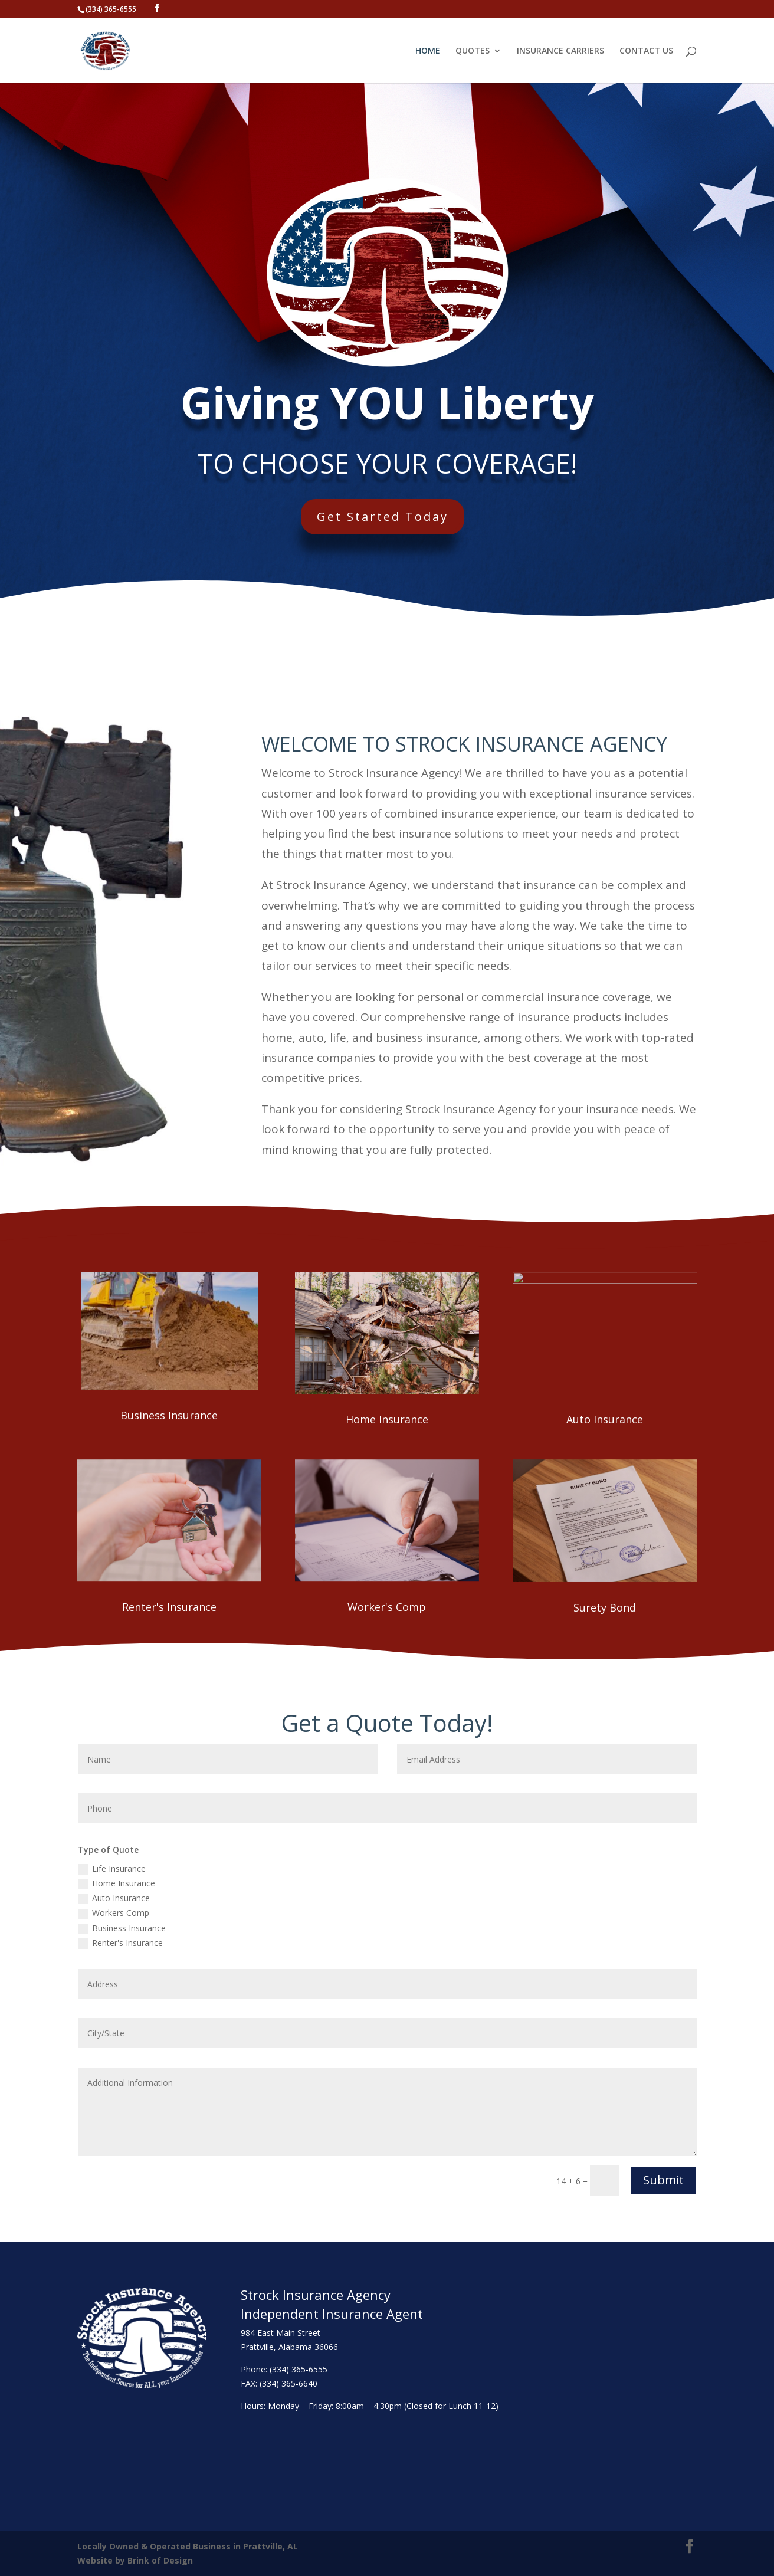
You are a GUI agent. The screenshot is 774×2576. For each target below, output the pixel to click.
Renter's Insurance (169, 1607)
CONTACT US (646, 51)
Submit (663, 2180)
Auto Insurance (604, 1419)
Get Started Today (394, 513)
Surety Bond (604, 1607)
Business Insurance (169, 1415)
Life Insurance (112, 1869)
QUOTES (472, 51)
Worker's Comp (386, 1607)
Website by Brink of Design (135, 2560)
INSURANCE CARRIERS (560, 51)
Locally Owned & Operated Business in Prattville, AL (187, 2546)
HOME (427, 51)
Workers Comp (113, 1913)
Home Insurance (387, 1419)
